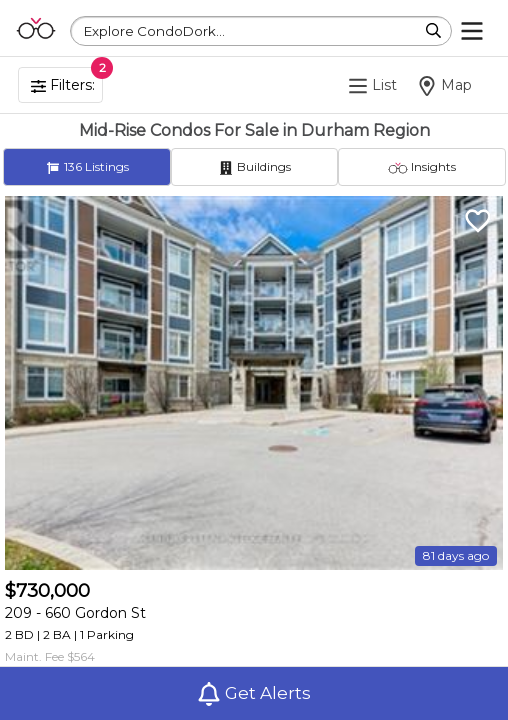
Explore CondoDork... (154, 31)
